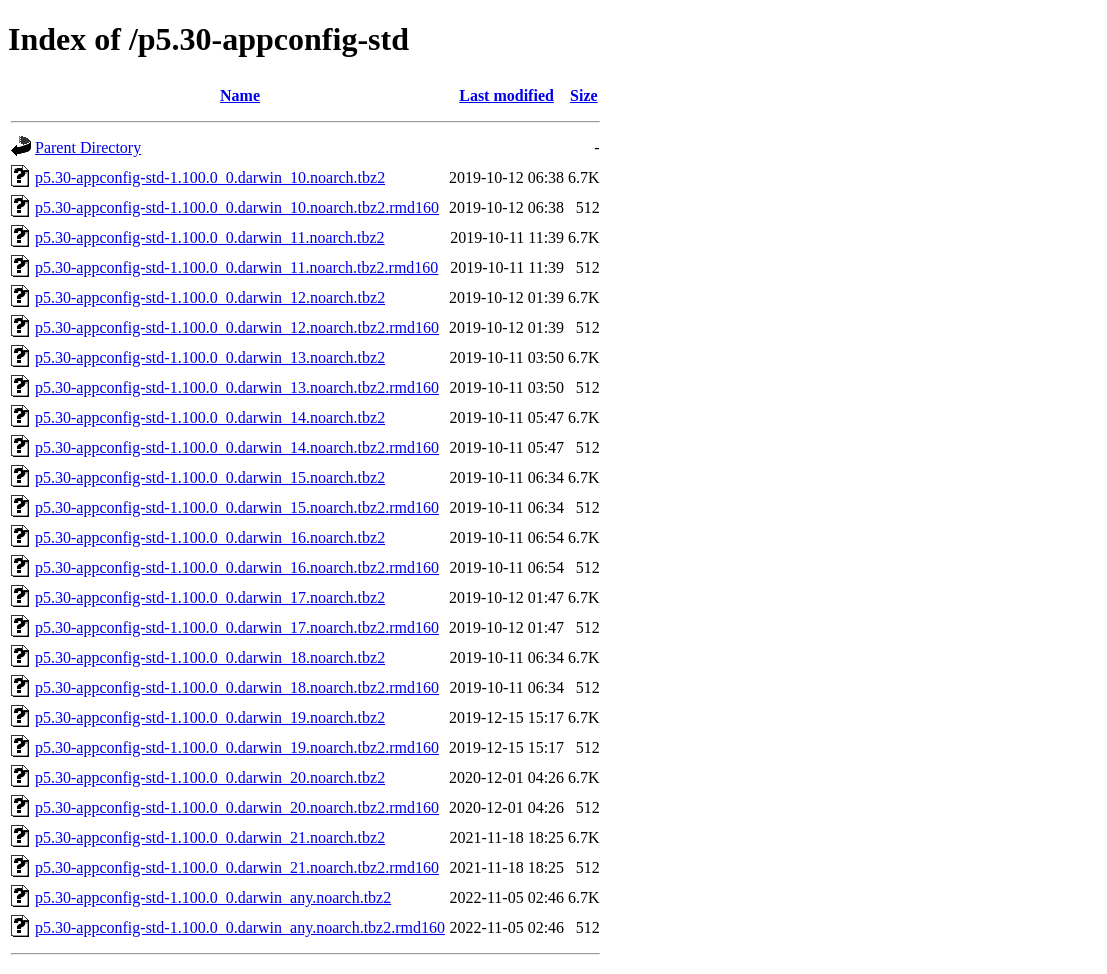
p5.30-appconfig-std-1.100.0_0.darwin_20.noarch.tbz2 (210, 777)
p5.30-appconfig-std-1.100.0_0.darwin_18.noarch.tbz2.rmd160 (237, 687)
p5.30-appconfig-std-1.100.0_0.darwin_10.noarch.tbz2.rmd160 (237, 207)
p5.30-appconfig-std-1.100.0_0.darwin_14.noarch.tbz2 (210, 417)
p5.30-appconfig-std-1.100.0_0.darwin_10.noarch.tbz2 (210, 177)
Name (240, 95)
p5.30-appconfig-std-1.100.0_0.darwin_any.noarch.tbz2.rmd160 (240, 927)
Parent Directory (88, 147)
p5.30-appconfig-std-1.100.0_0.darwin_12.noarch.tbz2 (210, 297)
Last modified (506, 95)
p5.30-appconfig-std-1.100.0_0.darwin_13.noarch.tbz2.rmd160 (237, 387)
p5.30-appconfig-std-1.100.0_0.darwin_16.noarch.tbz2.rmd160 (237, 567)
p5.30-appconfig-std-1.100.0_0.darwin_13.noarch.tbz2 (210, 357)
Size (584, 95)
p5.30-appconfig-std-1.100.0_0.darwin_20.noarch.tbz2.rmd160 (237, 807)
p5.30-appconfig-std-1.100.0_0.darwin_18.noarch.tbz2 (210, 657)
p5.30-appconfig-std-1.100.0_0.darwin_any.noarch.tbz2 (213, 897)
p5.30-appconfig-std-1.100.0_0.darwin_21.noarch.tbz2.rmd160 (237, 867)
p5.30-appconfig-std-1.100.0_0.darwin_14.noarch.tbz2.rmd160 (237, 447)
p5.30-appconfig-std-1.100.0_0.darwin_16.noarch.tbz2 (210, 537)
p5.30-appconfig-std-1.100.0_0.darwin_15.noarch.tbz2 (210, 477)
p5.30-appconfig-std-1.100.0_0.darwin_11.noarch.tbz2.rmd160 (236, 267)
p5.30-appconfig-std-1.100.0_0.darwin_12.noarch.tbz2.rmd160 (237, 327)
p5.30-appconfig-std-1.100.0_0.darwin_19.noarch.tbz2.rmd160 (237, 747)
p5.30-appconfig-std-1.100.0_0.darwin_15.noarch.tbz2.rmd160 (237, 507)
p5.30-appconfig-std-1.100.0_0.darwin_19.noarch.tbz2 (210, 717)
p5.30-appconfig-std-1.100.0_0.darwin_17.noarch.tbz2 (210, 597)
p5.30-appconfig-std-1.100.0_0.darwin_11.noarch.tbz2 (210, 237)
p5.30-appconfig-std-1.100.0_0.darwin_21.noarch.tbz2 (210, 837)
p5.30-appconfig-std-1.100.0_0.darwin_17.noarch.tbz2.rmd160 (237, 627)
